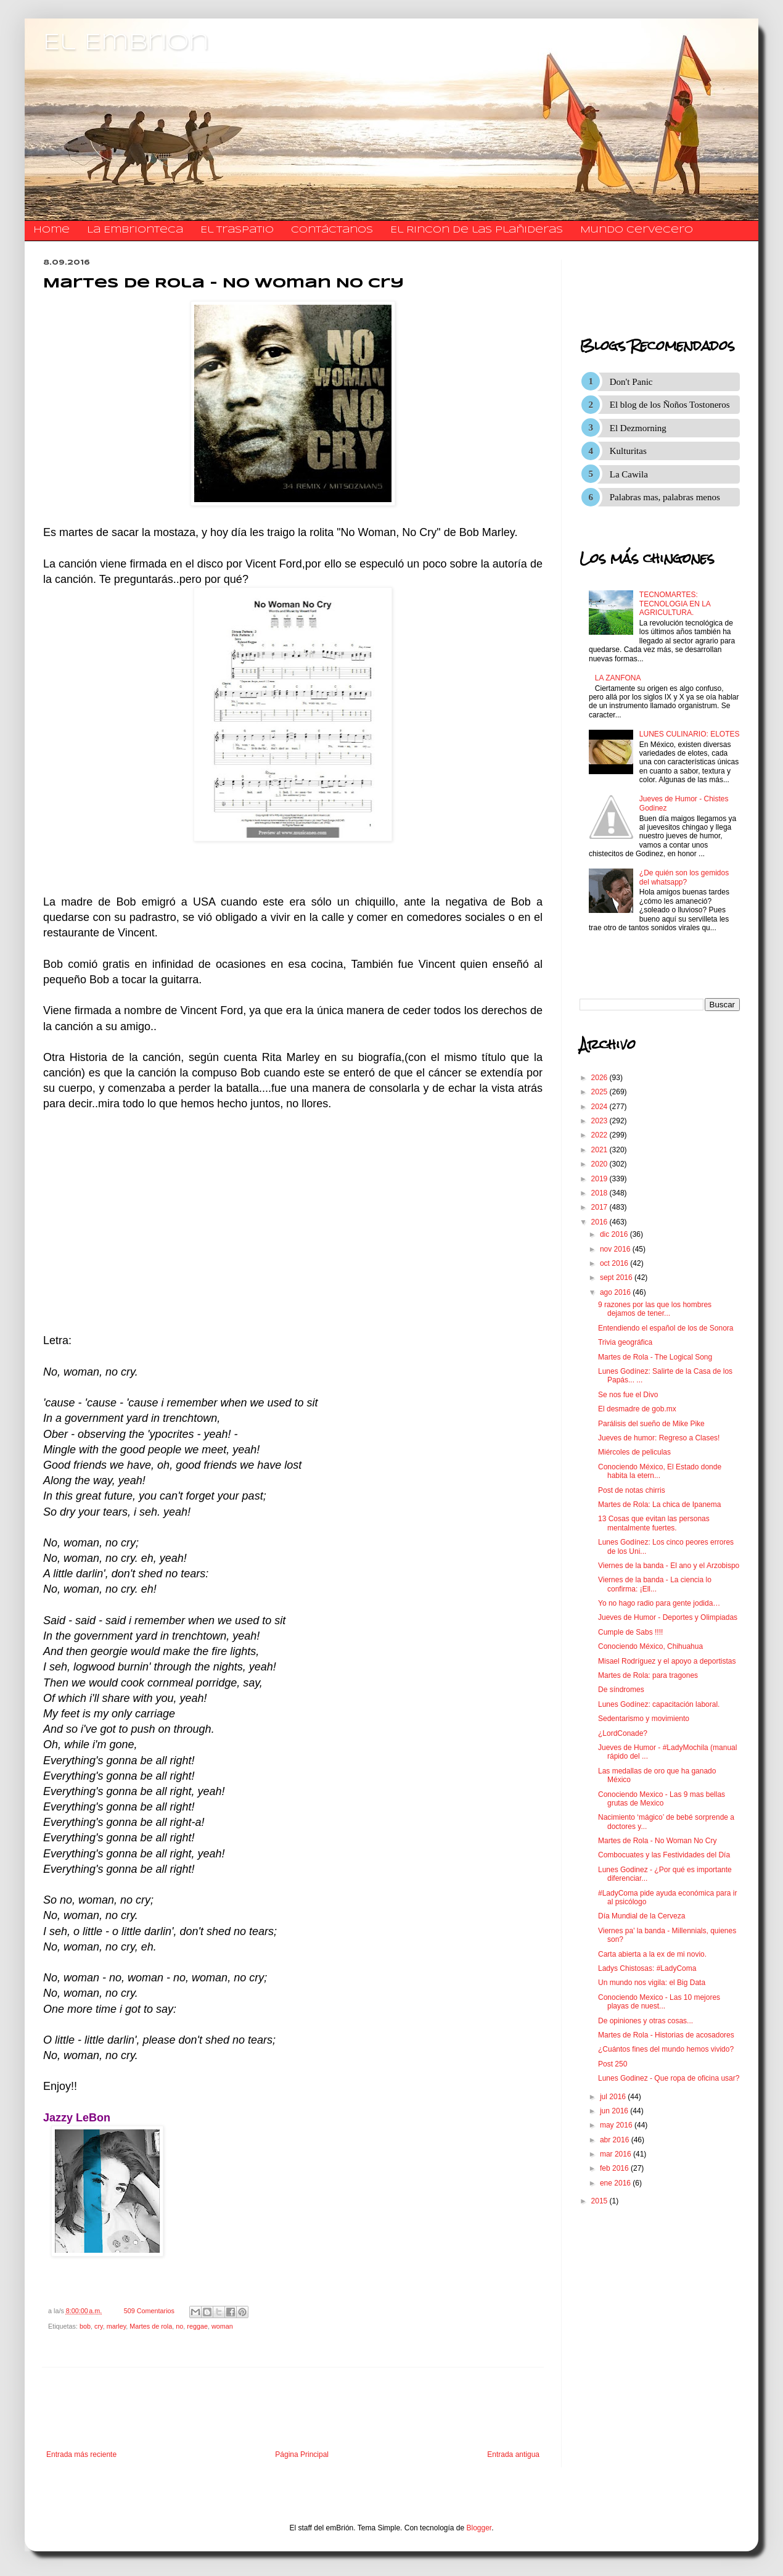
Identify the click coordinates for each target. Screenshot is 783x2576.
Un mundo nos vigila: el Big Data (651, 1982)
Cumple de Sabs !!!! (630, 1632)
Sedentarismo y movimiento (643, 1718)
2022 (600, 1135)
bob (85, 2326)
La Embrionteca (135, 230)
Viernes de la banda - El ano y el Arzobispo (668, 1565)
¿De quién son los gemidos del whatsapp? (684, 877)
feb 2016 (615, 2168)
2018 (600, 1193)
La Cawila (629, 474)
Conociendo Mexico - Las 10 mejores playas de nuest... (659, 2001)
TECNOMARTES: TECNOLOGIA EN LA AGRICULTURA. (674, 603)
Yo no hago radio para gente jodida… (659, 1603)
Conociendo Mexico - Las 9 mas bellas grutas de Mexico (661, 1798)
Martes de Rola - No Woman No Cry (657, 1840)
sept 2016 (617, 1277)
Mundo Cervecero (636, 230)
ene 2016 (616, 2183)
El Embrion (126, 43)
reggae (197, 2326)
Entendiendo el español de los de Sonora (666, 1328)
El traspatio (237, 230)
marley (116, 2326)
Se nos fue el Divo (628, 1394)
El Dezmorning (638, 428)
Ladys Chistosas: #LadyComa (647, 1968)
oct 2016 (615, 1263)
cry (98, 2326)
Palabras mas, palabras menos (665, 497)
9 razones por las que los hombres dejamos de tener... (654, 1309)
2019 (600, 1178)
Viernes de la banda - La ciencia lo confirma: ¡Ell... (654, 1584)
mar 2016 (616, 2154)
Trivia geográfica (625, 1342)
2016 (600, 1222)
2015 (600, 2201)
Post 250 (612, 2064)
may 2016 (617, 2125)
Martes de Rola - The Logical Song (655, 1357)
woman (222, 2326)
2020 (600, 1164)
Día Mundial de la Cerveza (641, 1916)
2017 (600, 1207)
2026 (600, 1077)
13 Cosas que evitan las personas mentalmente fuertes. (654, 1523)
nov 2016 (616, 1249)
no (179, 2326)
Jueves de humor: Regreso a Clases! (658, 1438)
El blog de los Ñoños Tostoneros (670, 405)
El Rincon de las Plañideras (476, 230)
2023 (600, 1121)
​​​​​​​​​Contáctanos (332, 230)
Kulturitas (628, 451)
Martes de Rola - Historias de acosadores (666, 2035)
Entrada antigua (513, 2454)
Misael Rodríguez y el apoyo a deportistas (667, 1661)
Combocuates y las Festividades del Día (664, 1855)
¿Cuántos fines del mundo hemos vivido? (666, 2049)
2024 (600, 1106)
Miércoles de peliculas (634, 1452)
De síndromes (621, 1689)
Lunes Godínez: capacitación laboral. (658, 1704)
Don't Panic (631, 382)
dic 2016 (615, 1234)
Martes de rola (150, 2326)
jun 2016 (615, 2111)
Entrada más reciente (81, 2454)
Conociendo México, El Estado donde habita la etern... (659, 1471)
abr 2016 (615, 2140)
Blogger (479, 2528)
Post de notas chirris (631, 1490)
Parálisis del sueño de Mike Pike (651, 1423)
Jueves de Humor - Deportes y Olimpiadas (667, 1617)
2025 (600, 1092)
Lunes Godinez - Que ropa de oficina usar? (668, 2078)
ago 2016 (616, 1292)
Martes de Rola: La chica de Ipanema (659, 1504)
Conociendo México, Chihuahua (650, 1646)
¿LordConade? (622, 1733)
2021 (600, 1150)
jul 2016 (614, 2096)
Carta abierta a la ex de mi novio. (652, 1954)
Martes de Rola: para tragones (648, 1675)
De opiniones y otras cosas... (645, 2021)
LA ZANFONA (618, 678)
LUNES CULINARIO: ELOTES (689, 734)
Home (51, 230)
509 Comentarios (149, 2310)
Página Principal (302, 2454)
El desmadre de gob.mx (637, 1409)
